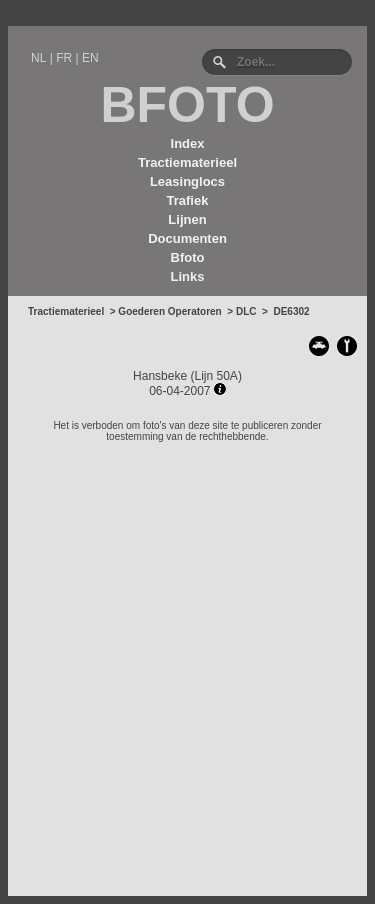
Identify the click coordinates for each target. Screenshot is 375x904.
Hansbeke (160, 376)
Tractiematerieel (187, 162)
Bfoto (188, 257)
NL (38, 58)
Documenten (187, 238)
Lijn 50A (216, 376)
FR (64, 58)
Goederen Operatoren (169, 311)
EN (90, 58)
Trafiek (188, 200)
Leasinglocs (187, 181)
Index (188, 143)
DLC (246, 311)
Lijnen (187, 219)
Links (188, 276)
